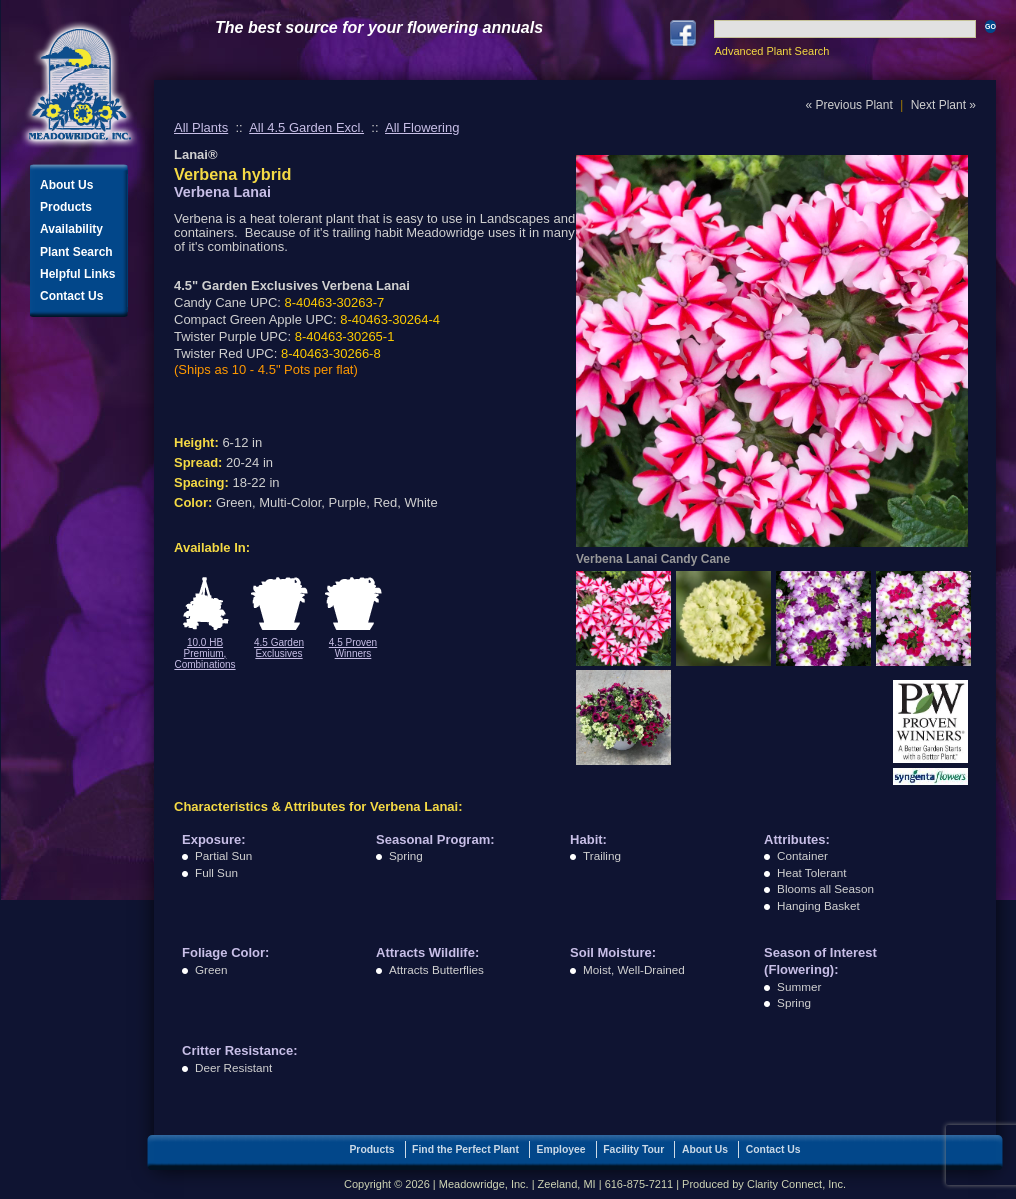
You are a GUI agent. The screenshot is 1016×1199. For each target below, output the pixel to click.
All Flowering (422, 127)
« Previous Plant (848, 105)
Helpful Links (77, 274)
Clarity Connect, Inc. (796, 1184)
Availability (71, 229)
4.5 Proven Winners (353, 648)
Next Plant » (943, 105)
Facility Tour (633, 1149)
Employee (561, 1149)
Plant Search (76, 252)
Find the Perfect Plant (465, 1149)
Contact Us (71, 296)
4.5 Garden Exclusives (279, 648)
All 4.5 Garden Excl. (306, 127)
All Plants (201, 127)
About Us (66, 185)
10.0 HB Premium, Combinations (204, 653)
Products (66, 207)
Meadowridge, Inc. (80, 84)
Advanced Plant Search (771, 51)
